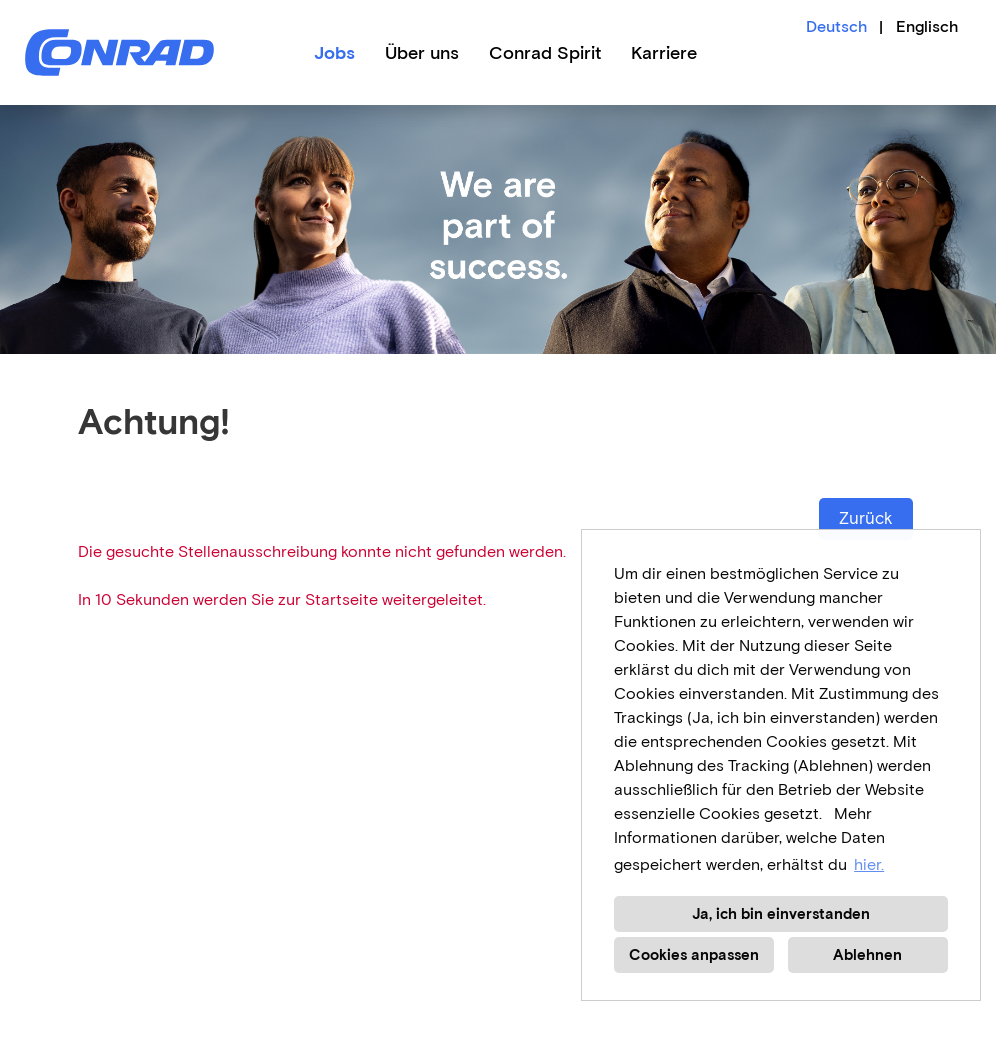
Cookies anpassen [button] (694, 955)
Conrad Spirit (545, 53)
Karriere (664, 53)
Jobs (334, 53)
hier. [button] (869, 864)
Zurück (866, 518)
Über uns (422, 53)
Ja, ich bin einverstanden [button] (781, 914)
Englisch (927, 26)
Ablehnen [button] (867, 955)
